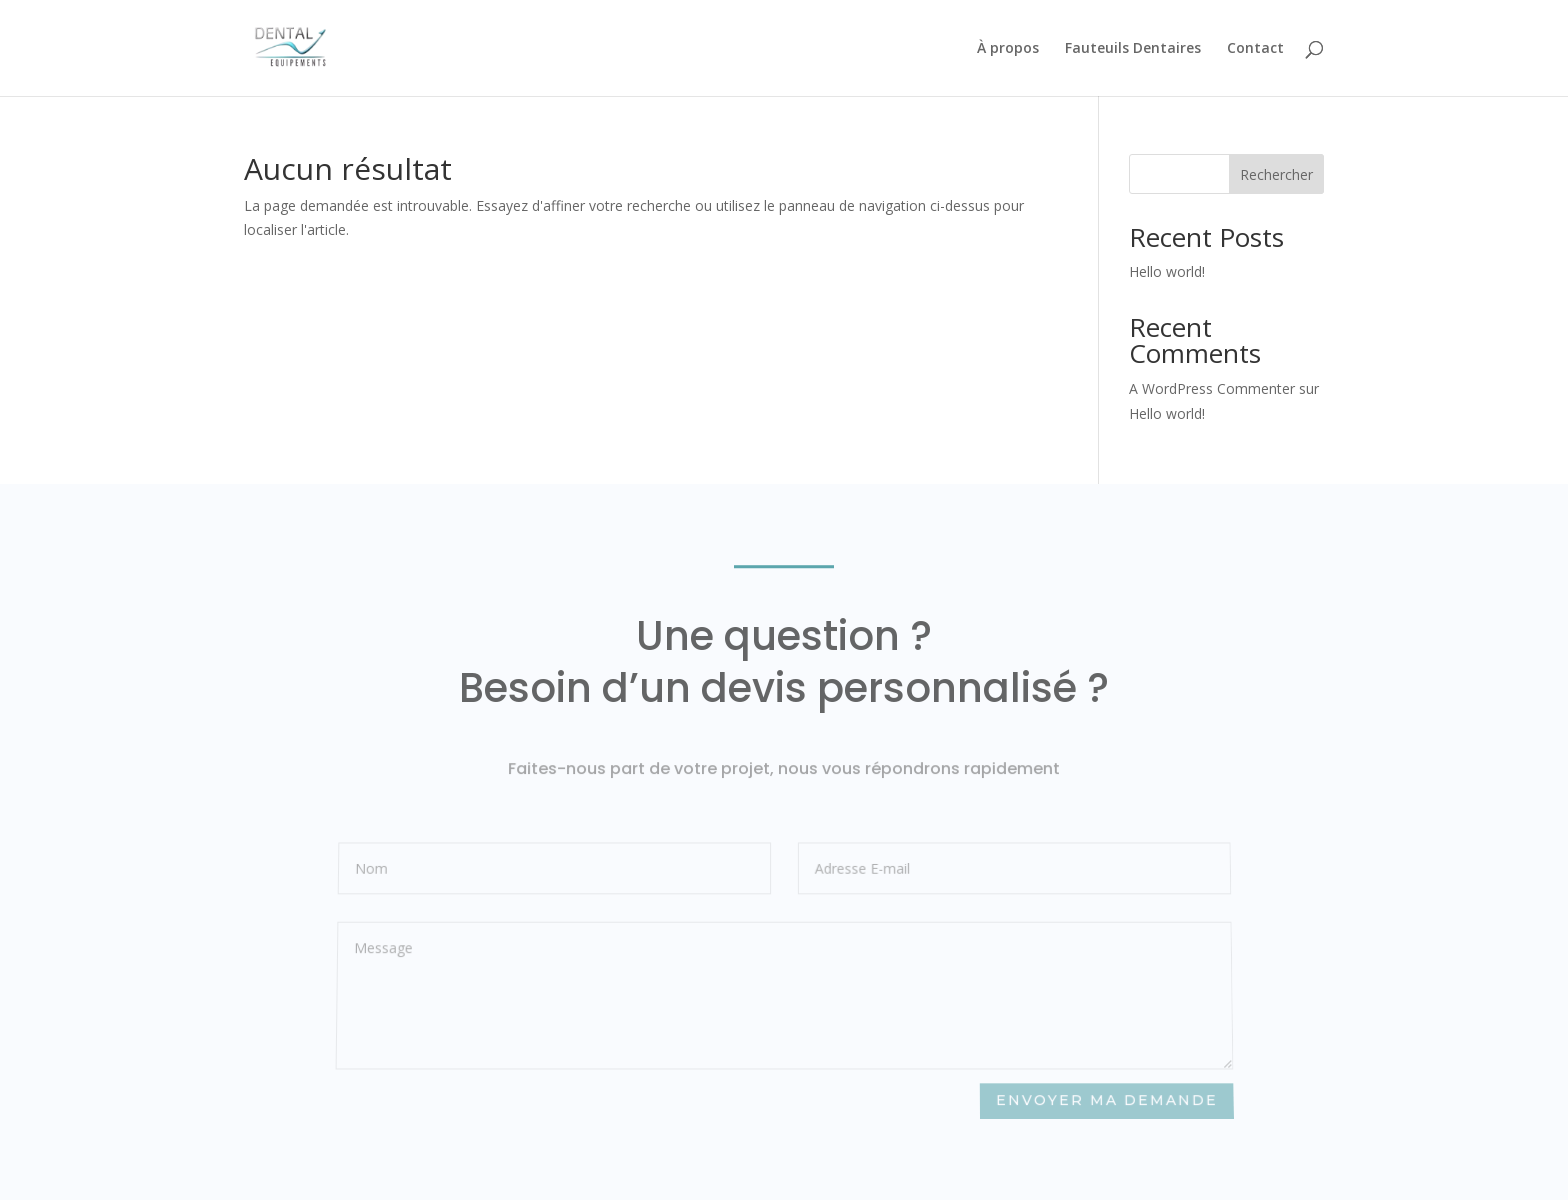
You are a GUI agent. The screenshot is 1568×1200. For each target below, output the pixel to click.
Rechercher (1276, 174)
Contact (1255, 49)
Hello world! (1167, 271)
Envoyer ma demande (1106, 1100)
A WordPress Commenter (1212, 388)
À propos (1008, 49)
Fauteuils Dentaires (1133, 49)
